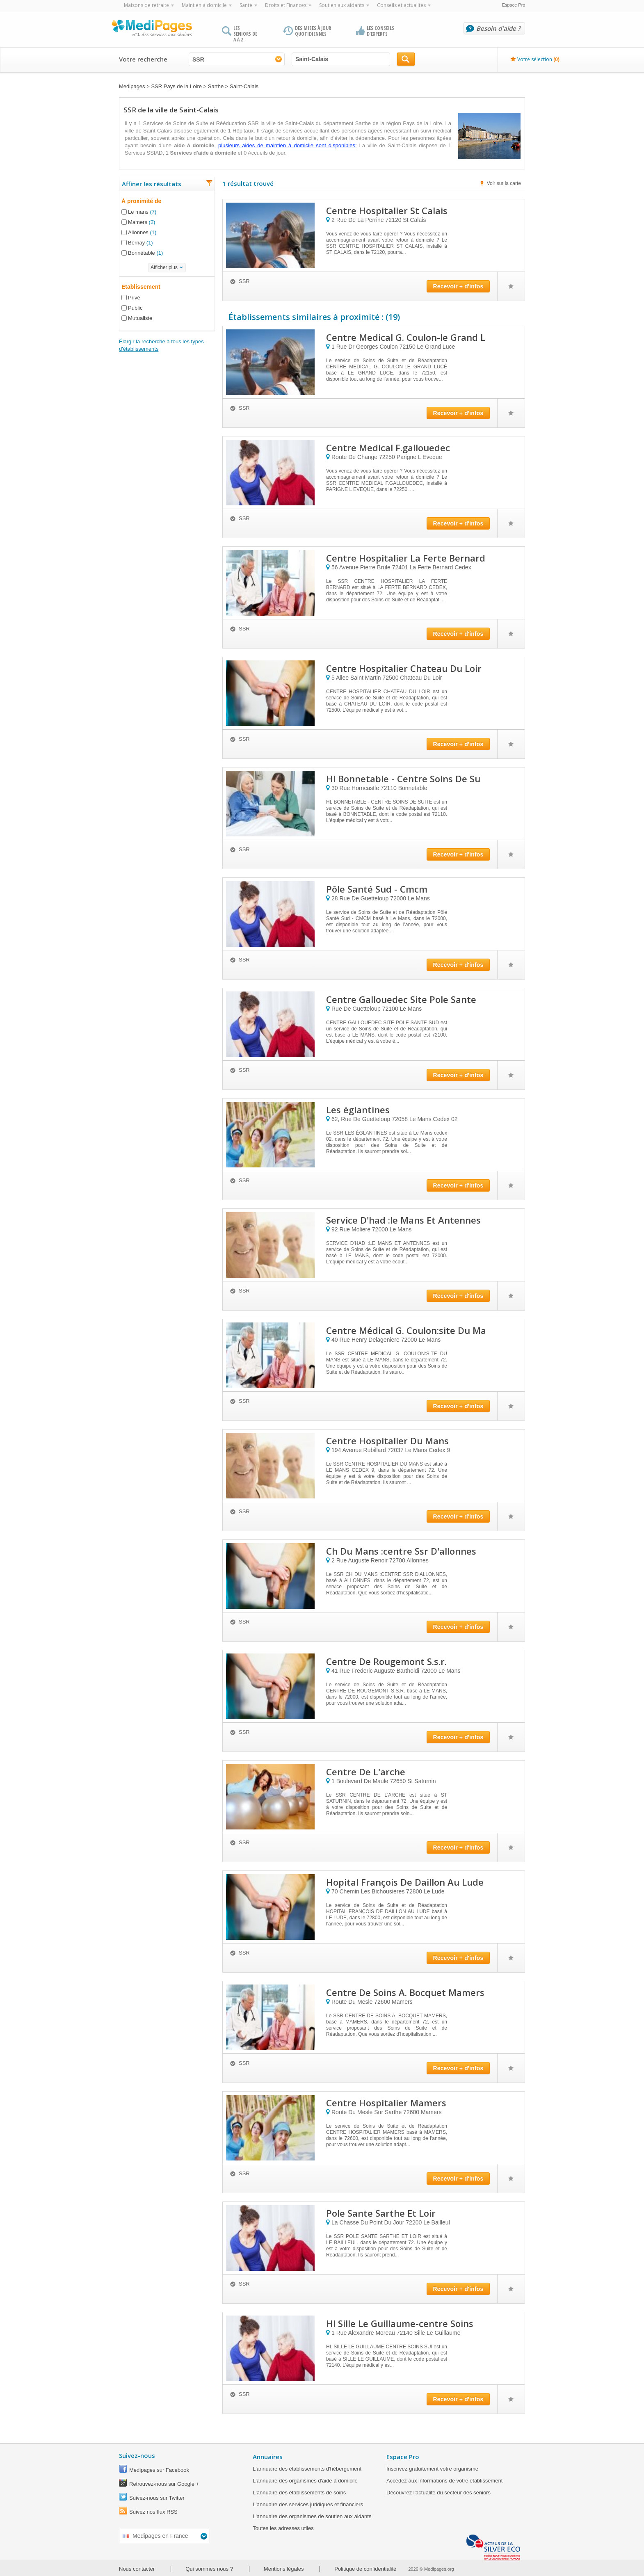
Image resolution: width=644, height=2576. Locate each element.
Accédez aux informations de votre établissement (444, 2481)
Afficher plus (164, 267)
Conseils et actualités (401, 5)
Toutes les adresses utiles (283, 2528)
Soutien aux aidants (341, 5)
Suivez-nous (137, 2455)
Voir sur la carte (504, 183)
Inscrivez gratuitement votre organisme (432, 2469)
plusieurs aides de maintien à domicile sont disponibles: (287, 145)
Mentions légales (284, 2569)
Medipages (132, 86)
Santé (246, 5)
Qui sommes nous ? (209, 2569)
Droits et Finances (285, 5)
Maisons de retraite (146, 5)
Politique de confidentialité (365, 2569)
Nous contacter (137, 2569)
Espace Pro (513, 4)
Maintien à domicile (204, 5)
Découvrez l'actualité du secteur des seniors (438, 2492)
